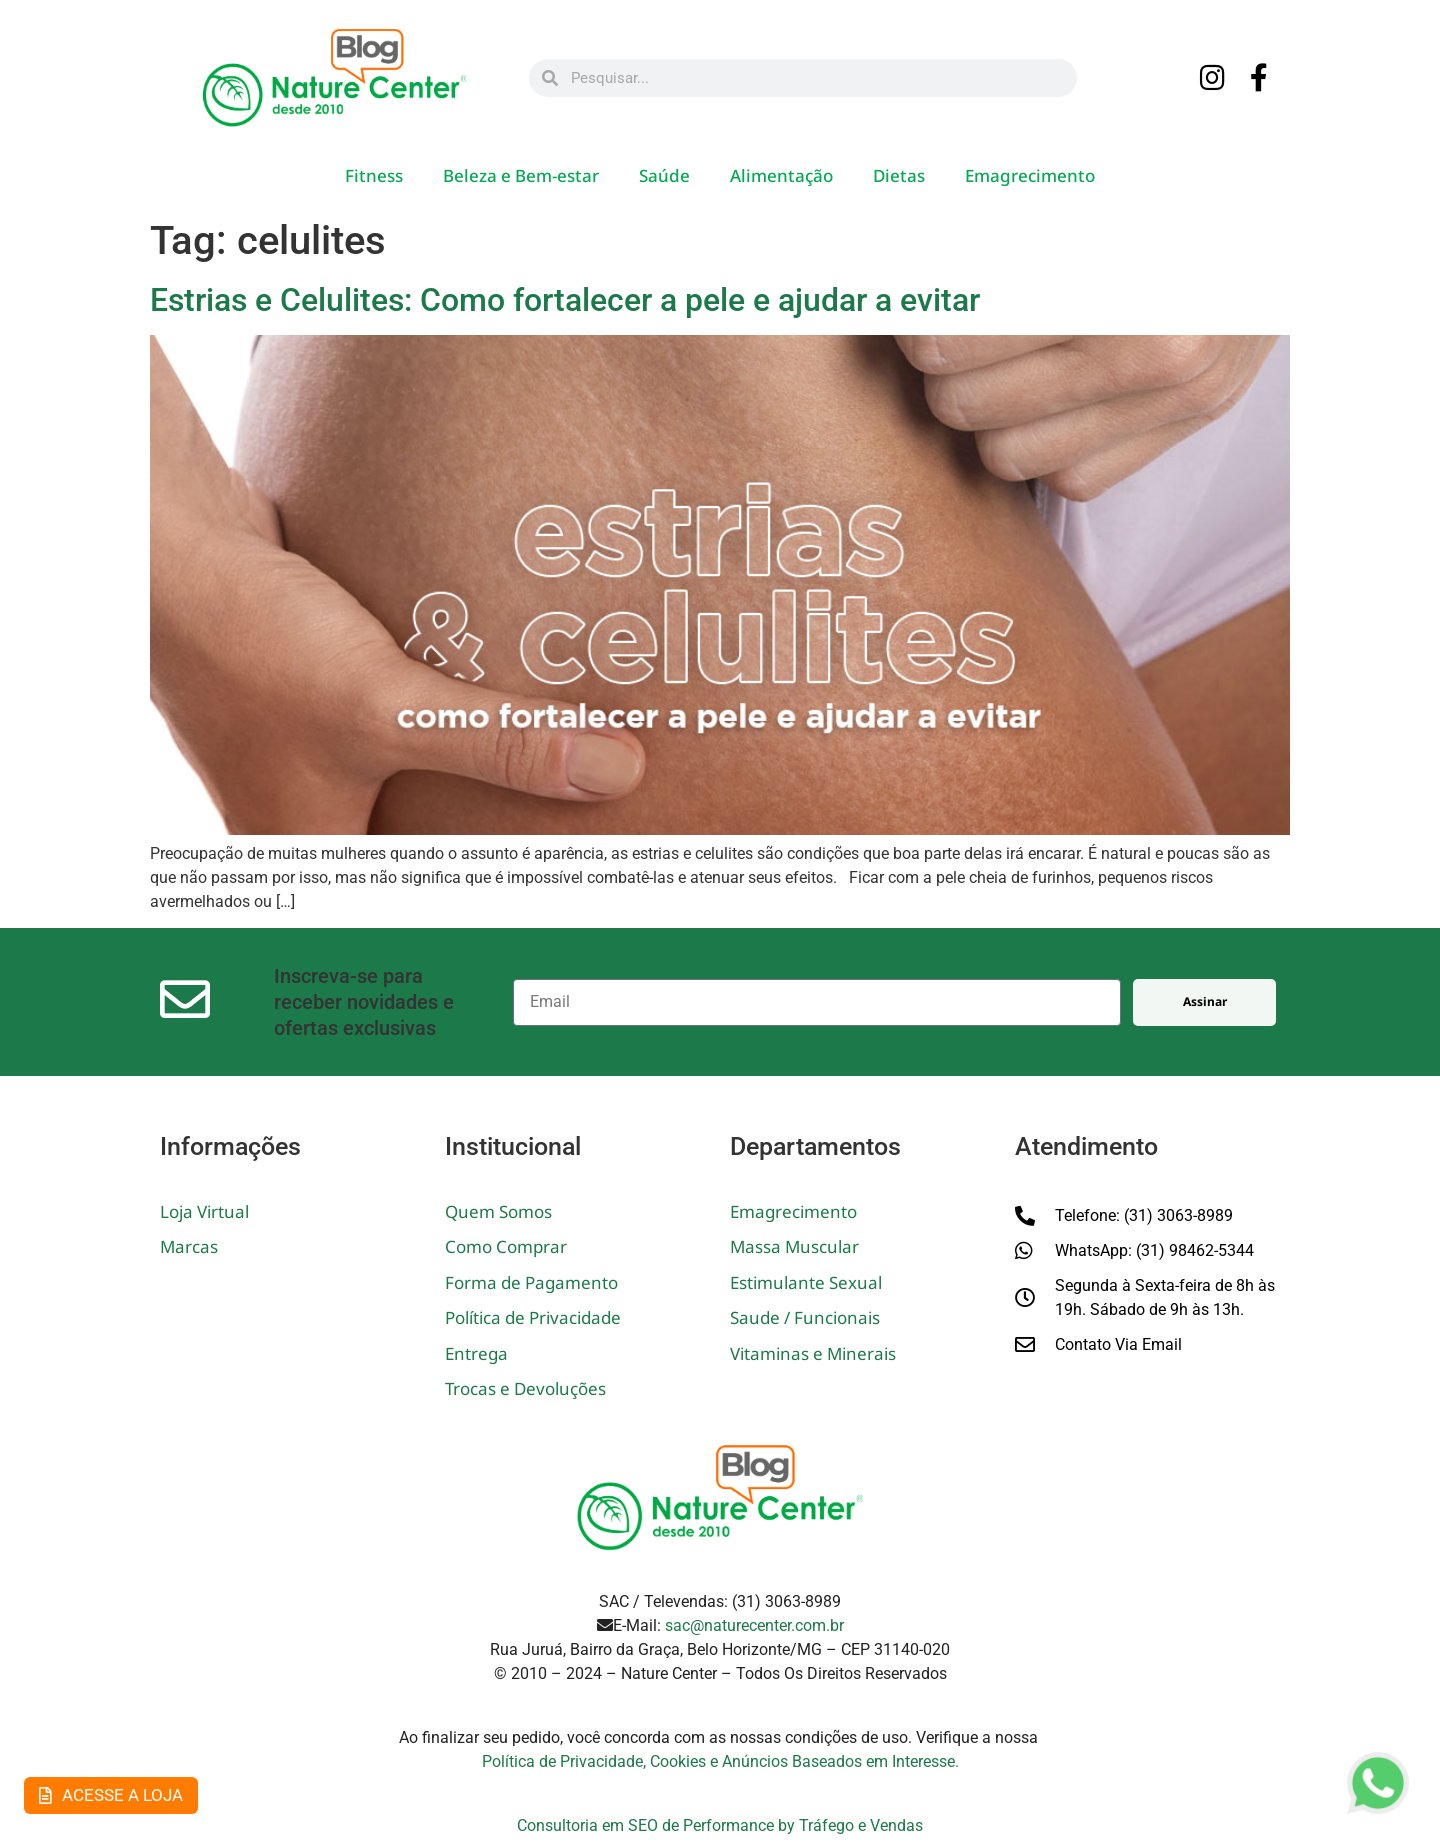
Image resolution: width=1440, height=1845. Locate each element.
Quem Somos (498, 1211)
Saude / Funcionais (805, 1317)
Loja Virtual (204, 1211)
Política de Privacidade (533, 1317)
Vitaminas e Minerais (813, 1353)
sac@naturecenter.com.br (754, 1625)
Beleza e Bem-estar (521, 175)
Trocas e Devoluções (525, 1388)
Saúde (664, 175)
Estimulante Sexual (806, 1282)
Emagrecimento (1030, 175)
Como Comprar (506, 1246)
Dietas (899, 175)
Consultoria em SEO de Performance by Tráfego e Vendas (720, 1825)
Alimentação (781, 175)
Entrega (476, 1353)
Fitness (374, 175)
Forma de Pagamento (531, 1282)
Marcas (189, 1246)
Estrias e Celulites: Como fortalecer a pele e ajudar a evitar (565, 300)
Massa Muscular (794, 1246)
